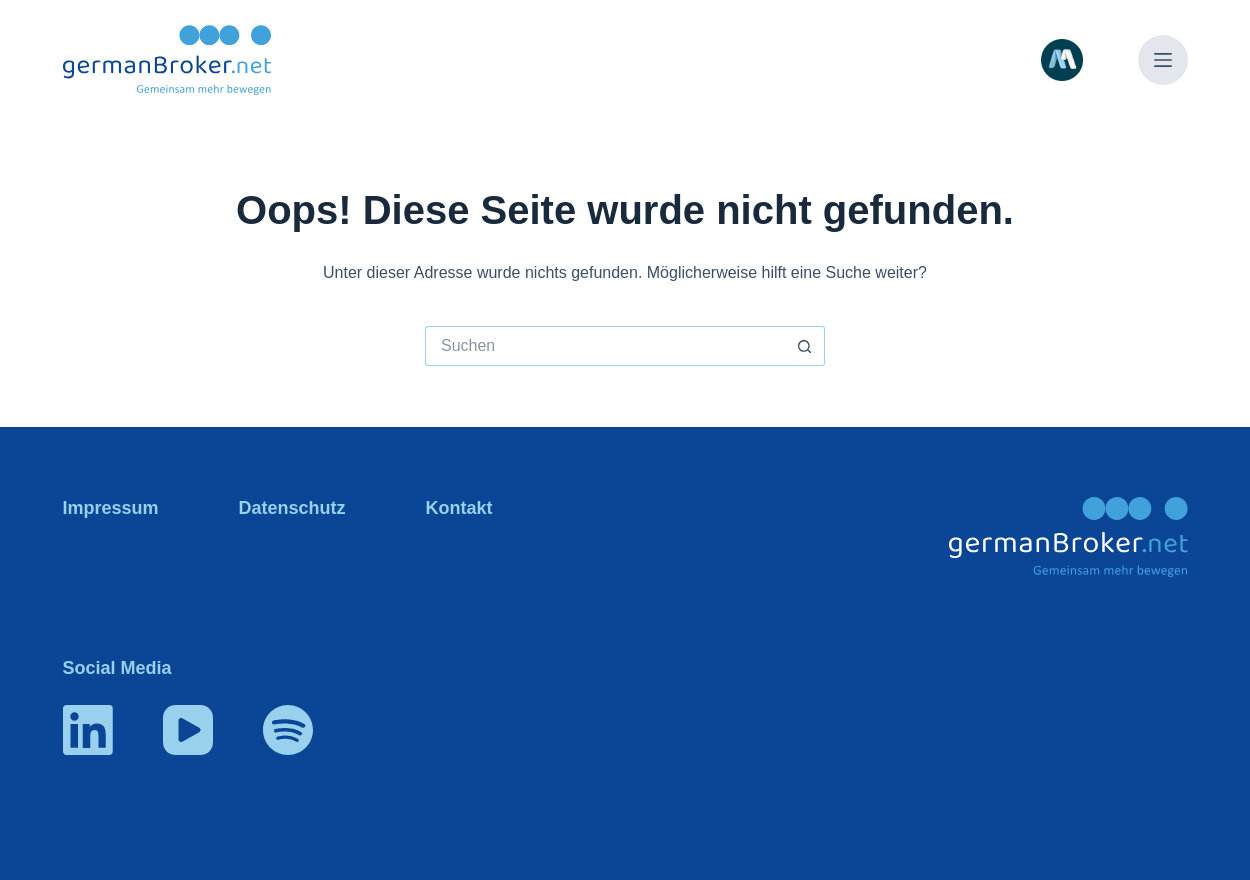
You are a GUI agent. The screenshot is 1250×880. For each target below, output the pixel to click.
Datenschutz (292, 508)
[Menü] (1163, 60)
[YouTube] (188, 730)
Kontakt (459, 508)
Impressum (111, 508)
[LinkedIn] (88, 730)
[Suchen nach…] (605, 346)
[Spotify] (288, 730)
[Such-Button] (805, 346)
